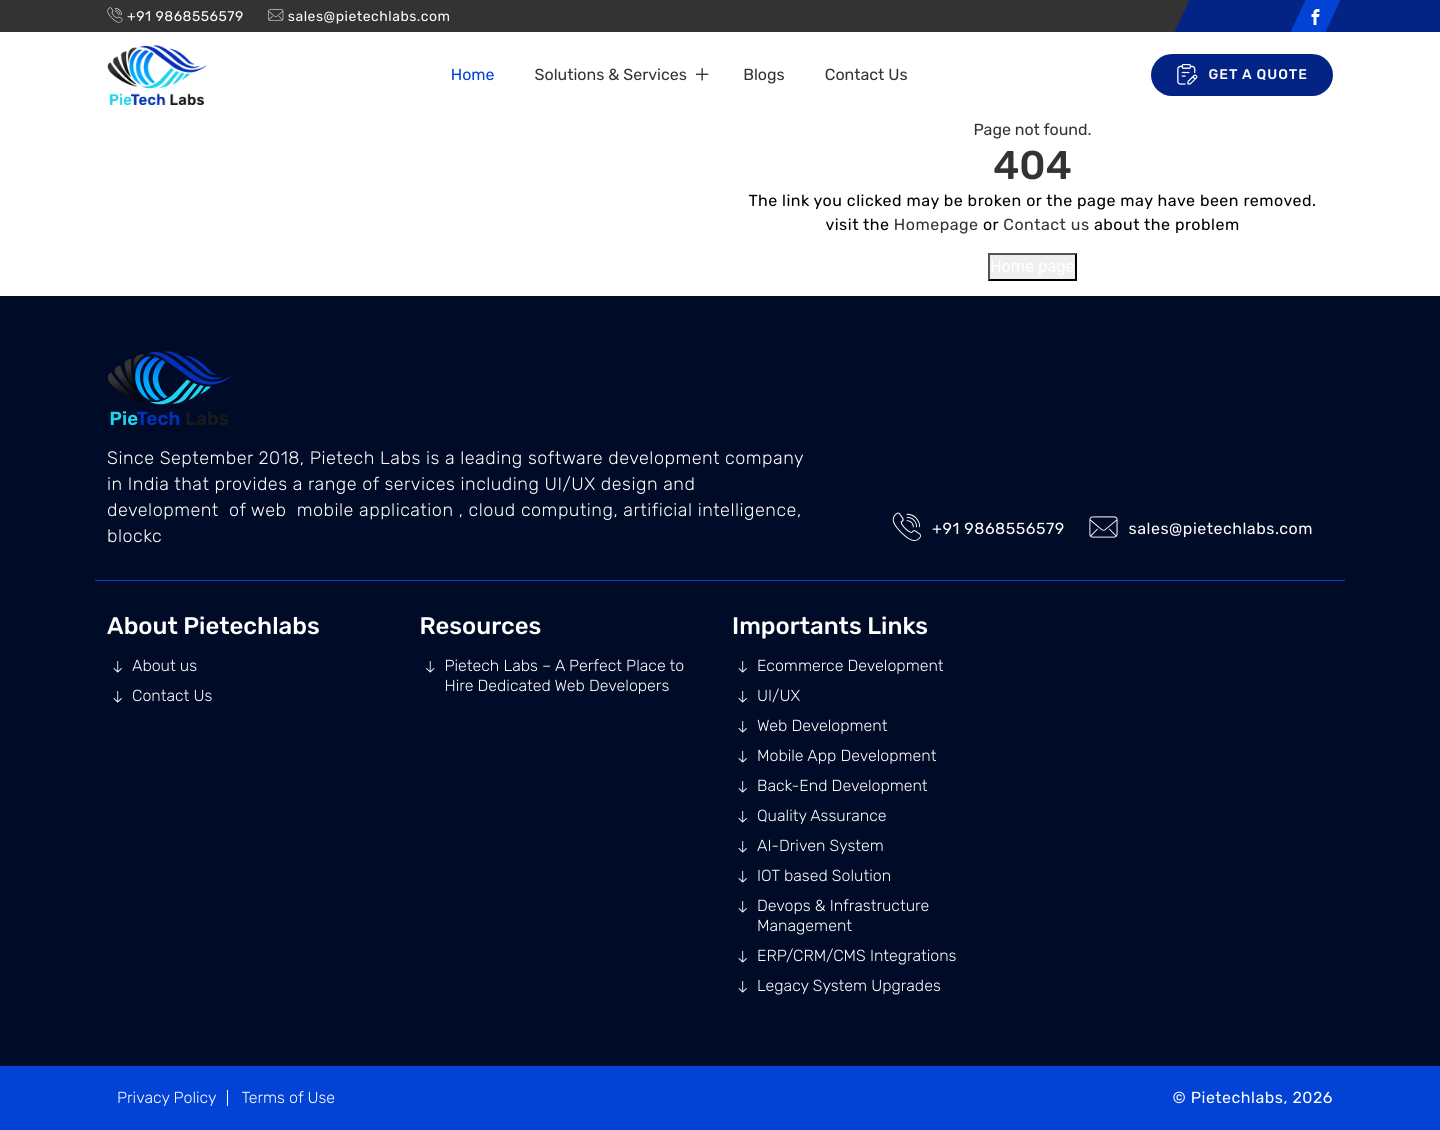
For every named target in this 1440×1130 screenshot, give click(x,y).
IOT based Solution (824, 875)
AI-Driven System (820, 845)
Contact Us (866, 74)
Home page (1032, 266)
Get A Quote (1242, 75)
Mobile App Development (846, 755)
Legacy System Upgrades (849, 985)
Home (473, 74)
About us (164, 665)
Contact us (1046, 224)
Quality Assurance (822, 815)
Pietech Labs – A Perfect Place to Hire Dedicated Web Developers (565, 675)
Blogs (763, 74)
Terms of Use (288, 1097)
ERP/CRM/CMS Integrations (856, 955)
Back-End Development (842, 785)
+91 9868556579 (185, 16)
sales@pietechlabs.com (369, 16)
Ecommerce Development (850, 665)
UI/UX (778, 695)
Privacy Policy (167, 1097)
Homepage (936, 224)
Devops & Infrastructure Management (843, 915)
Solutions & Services (611, 74)
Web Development (822, 725)
